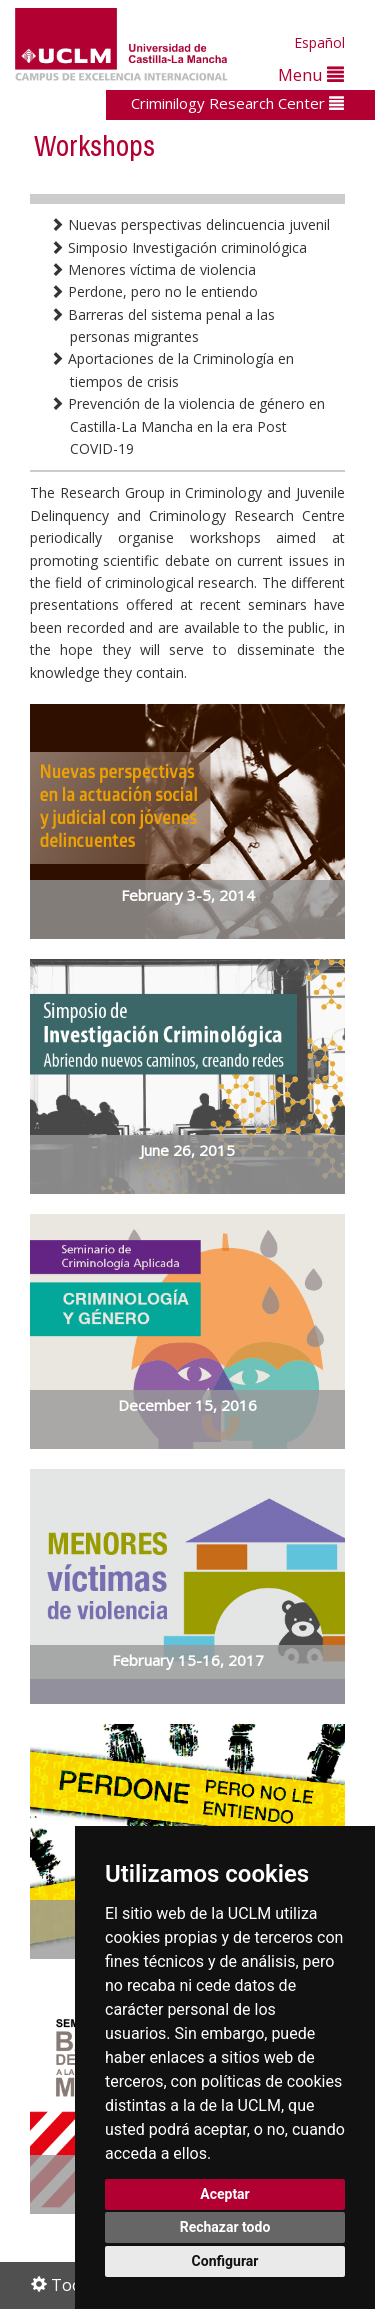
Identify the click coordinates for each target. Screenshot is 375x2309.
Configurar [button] (225, 2261)
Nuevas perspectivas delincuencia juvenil (190, 224)
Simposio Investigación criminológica (178, 247)
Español (319, 42)
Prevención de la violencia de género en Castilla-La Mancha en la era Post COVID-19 (187, 426)
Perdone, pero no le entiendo (154, 291)
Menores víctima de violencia (153, 269)
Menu (311, 74)
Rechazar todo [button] (225, 2227)
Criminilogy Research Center (237, 103)
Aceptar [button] (225, 2194)
